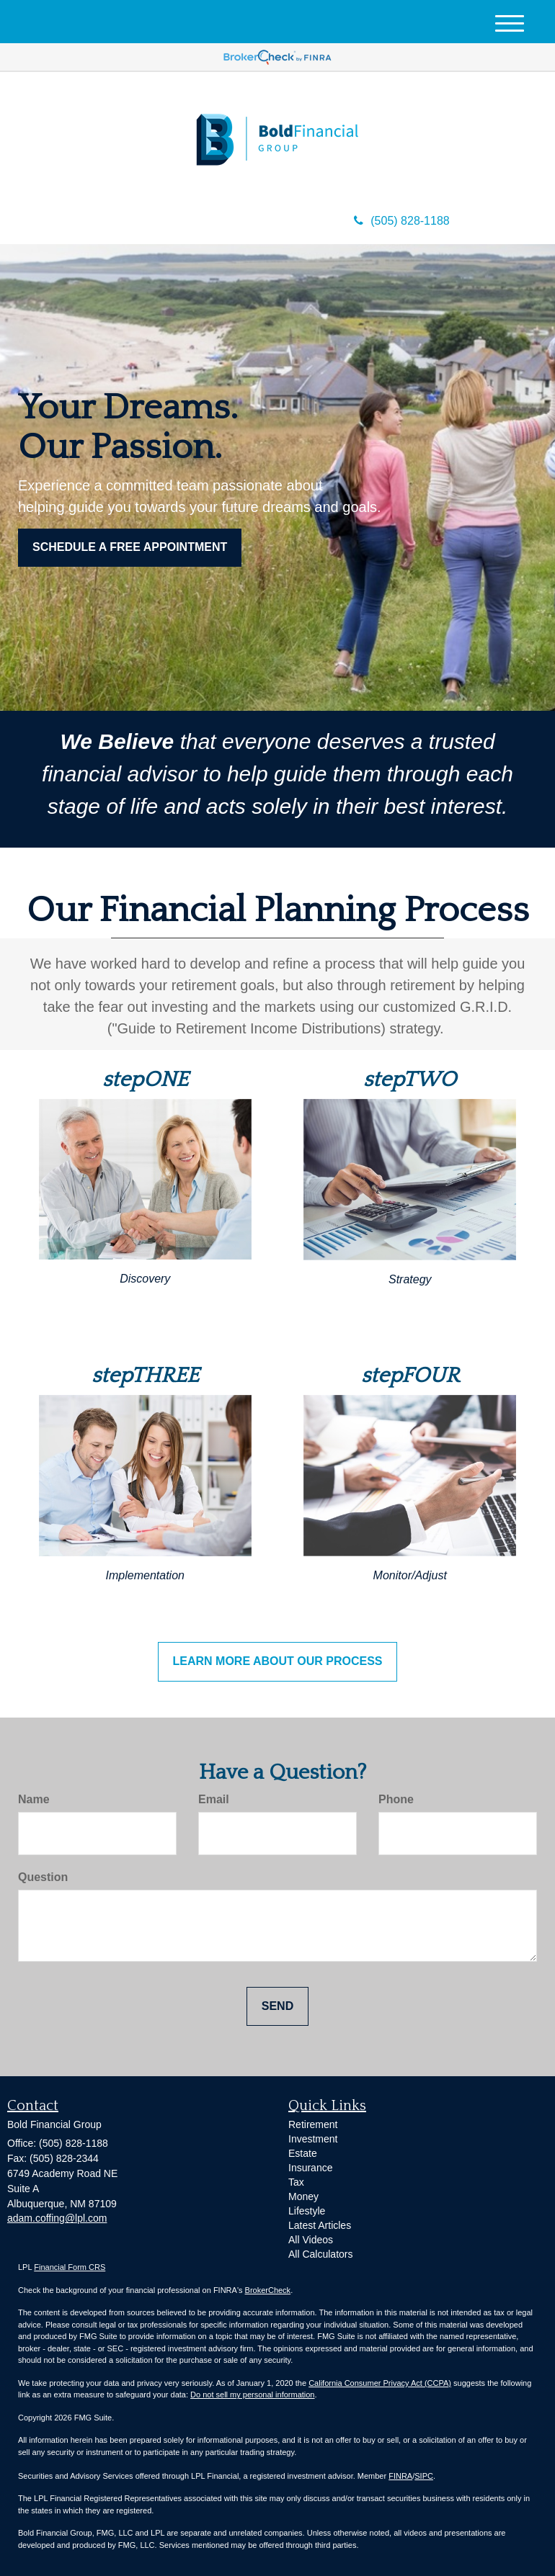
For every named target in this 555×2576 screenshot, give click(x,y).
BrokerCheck (268, 2290)
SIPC (423, 2476)
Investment (312, 2139)
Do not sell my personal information (252, 2394)
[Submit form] (277, 2007)
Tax (296, 2182)
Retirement (312, 2124)
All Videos (310, 2239)
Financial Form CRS (69, 2267)
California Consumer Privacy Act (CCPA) (379, 2383)
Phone (396, 1799)
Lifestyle (306, 2211)
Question (43, 1877)
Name (34, 1799)
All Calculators (320, 2254)
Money (303, 2196)
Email (213, 1799)
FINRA (400, 2476)
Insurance (310, 2167)
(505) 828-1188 (401, 221)
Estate (302, 2153)
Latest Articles (319, 2225)
